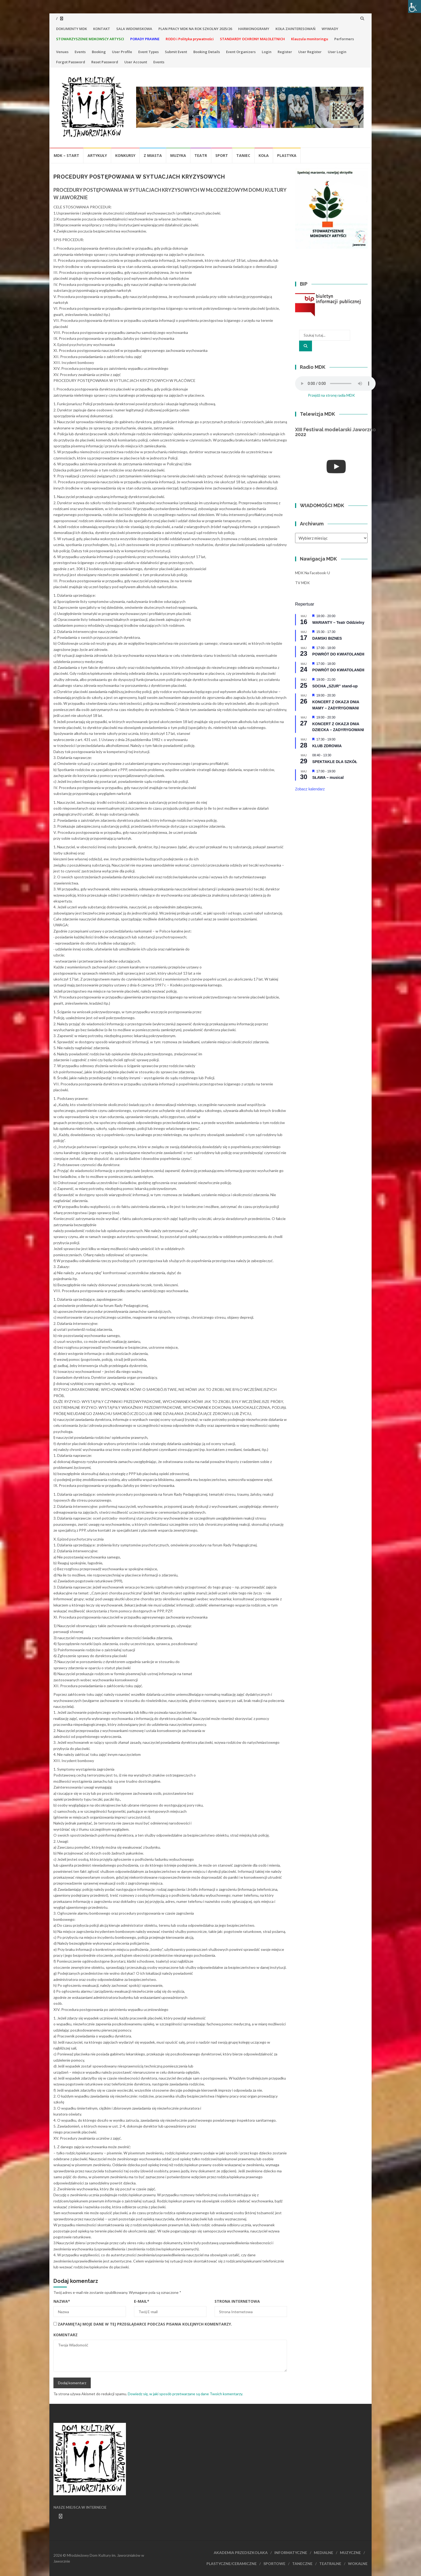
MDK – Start (66, 155)
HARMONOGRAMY (253, 28)
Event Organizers (241, 51)
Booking (99, 51)
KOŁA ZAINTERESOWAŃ (295, 28)
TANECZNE (302, 2563)
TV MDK (302, 582)
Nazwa (61, 2301)
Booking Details (206, 51)
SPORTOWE (274, 2563)
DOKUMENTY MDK (71, 28)
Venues (62, 51)
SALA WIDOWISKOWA (134, 28)
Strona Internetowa (237, 2301)
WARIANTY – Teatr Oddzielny (338, 622)
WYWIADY (330, 28)
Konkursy (125, 155)
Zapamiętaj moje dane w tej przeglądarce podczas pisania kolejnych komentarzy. (145, 2324)
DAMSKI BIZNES (327, 638)
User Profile (122, 51)
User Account (135, 62)
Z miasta (153, 155)
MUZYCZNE (350, 2552)
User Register (310, 51)
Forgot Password (70, 62)
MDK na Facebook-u (312, 572)
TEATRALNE (330, 2563)
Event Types (148, 51)
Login (266, 51)
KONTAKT (101, 28)
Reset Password (104, 62)
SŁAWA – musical (328, 777)
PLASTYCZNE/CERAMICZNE (231, 2563)
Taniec (243, 155)
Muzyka (178, 155)
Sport (221, 155)
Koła (264, 155)
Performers (344, 38)
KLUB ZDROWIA (327, 746)
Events (80, 51)
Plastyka (286, 155)
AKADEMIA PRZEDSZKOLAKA (241, 2552)
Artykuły (97, 155)
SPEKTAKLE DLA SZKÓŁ (334, 762)
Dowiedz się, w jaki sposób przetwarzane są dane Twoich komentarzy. (185, 2393)
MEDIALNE (323, 2552)
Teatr (200, 155)
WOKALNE (358, 2563)
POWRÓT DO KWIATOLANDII (338, 654)
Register (285, 51)
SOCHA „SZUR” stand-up (335, 686)
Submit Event (176, 51)
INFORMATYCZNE (290, 2552)
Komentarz (65, 2334)
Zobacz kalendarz (310, 789)
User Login (337, 51)
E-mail (141, 2301)
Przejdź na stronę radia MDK (331, 395)
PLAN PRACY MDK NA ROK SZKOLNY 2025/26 (195, 28)
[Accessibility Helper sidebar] (414, 6)
